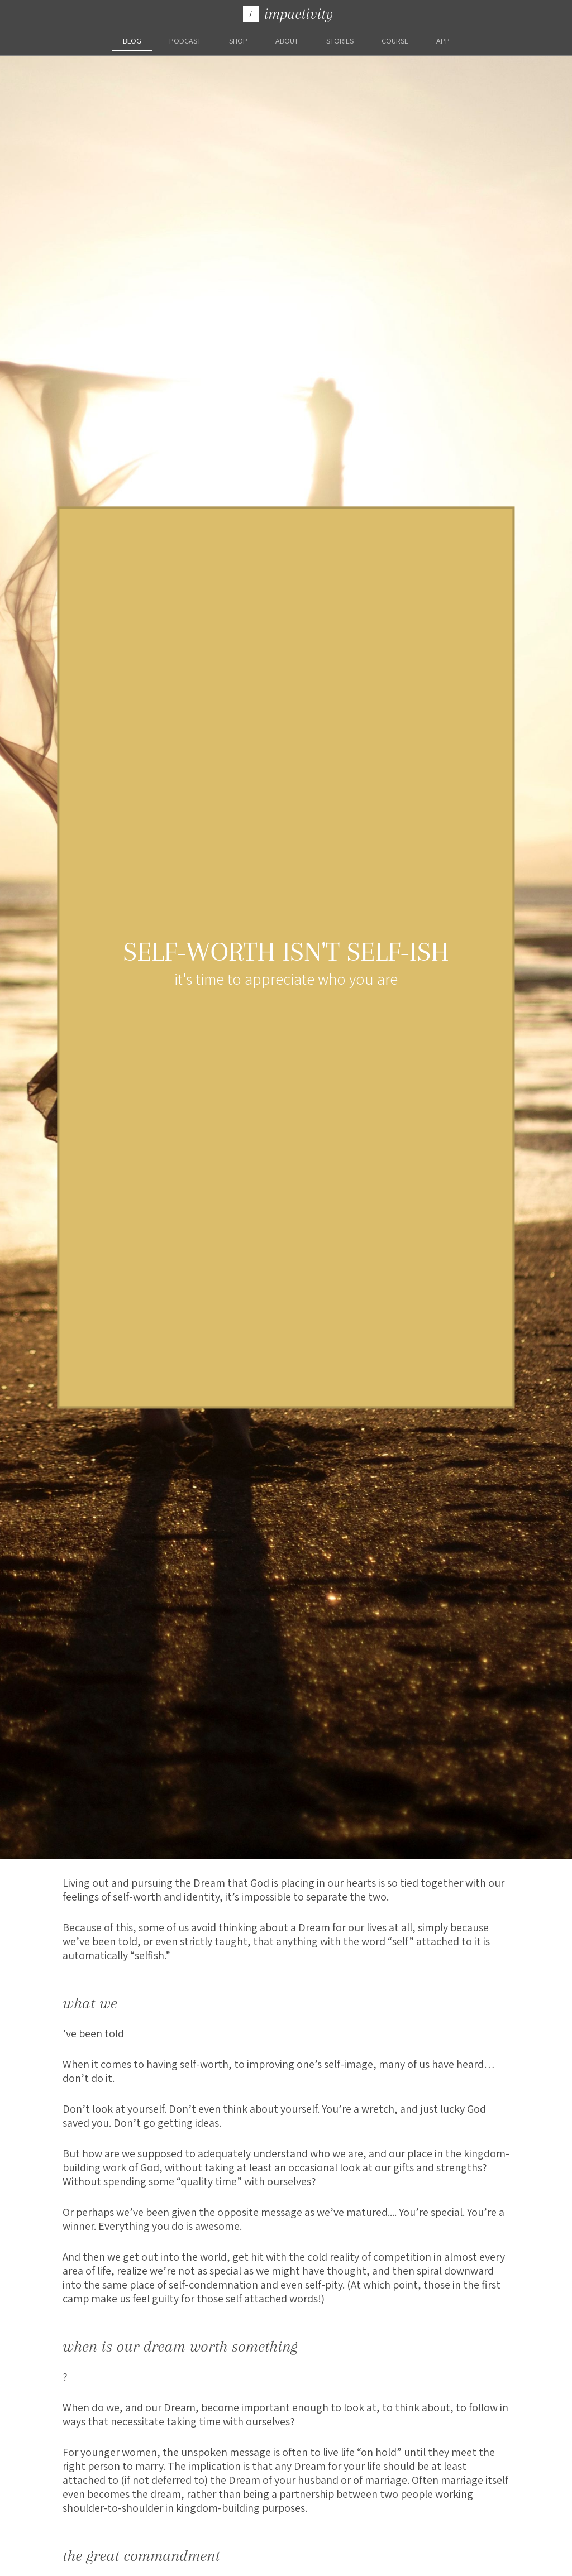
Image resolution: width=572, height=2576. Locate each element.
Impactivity (288, 14)
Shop (238, 41)
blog (132, 41)
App (443, 41)
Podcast (185, 41)
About (286, 41)
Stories (340, 41)
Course (395, 41)
